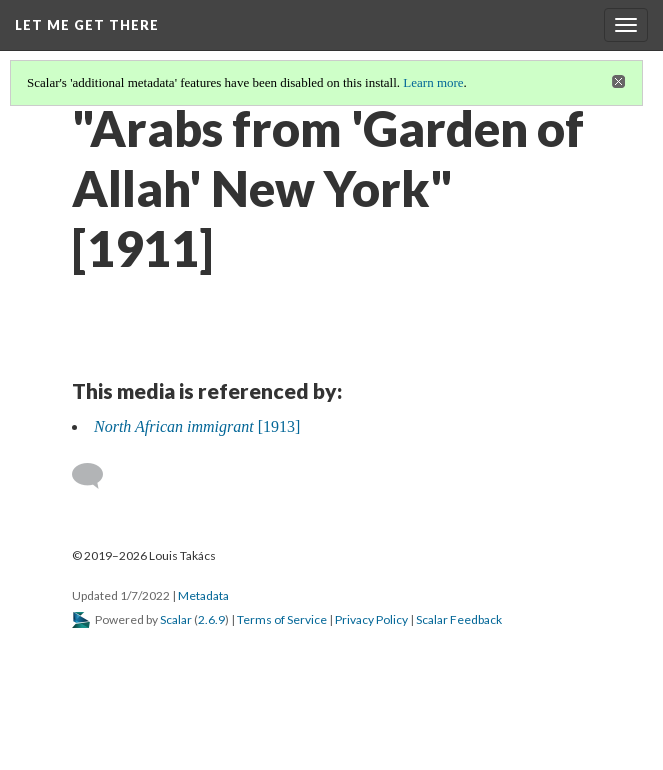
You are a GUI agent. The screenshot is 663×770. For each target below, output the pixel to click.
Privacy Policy (371, 619)
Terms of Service (282, 619)
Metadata (203, 595)
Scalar (176, 619)
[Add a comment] (96, 476)
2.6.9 (211, 619)
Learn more (433, 82)
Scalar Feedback (459, 619)
